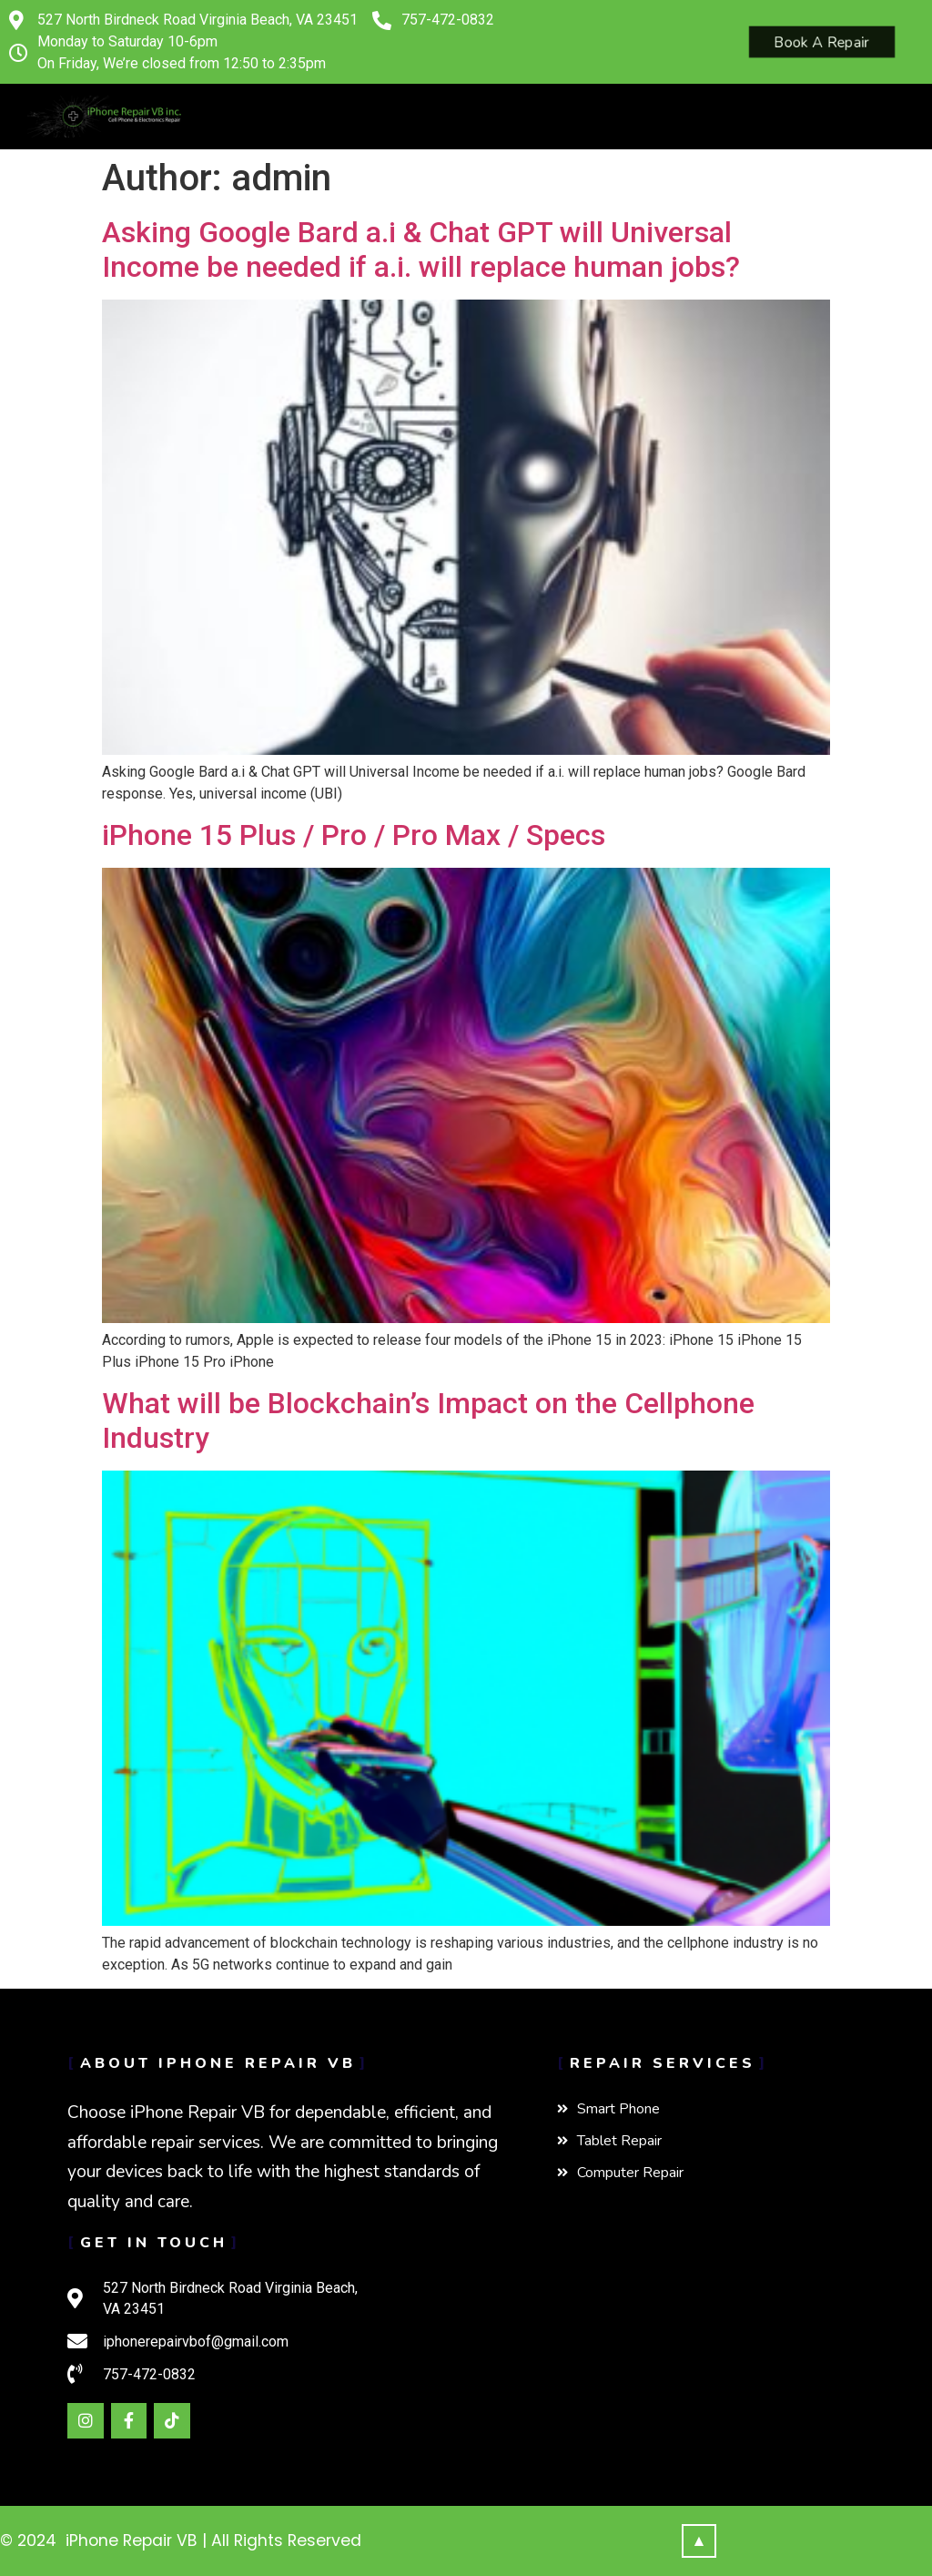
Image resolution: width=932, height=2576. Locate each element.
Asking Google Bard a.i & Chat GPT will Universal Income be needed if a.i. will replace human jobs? (421, 249)
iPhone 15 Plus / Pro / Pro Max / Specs (353, 835)
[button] (199, 122)
